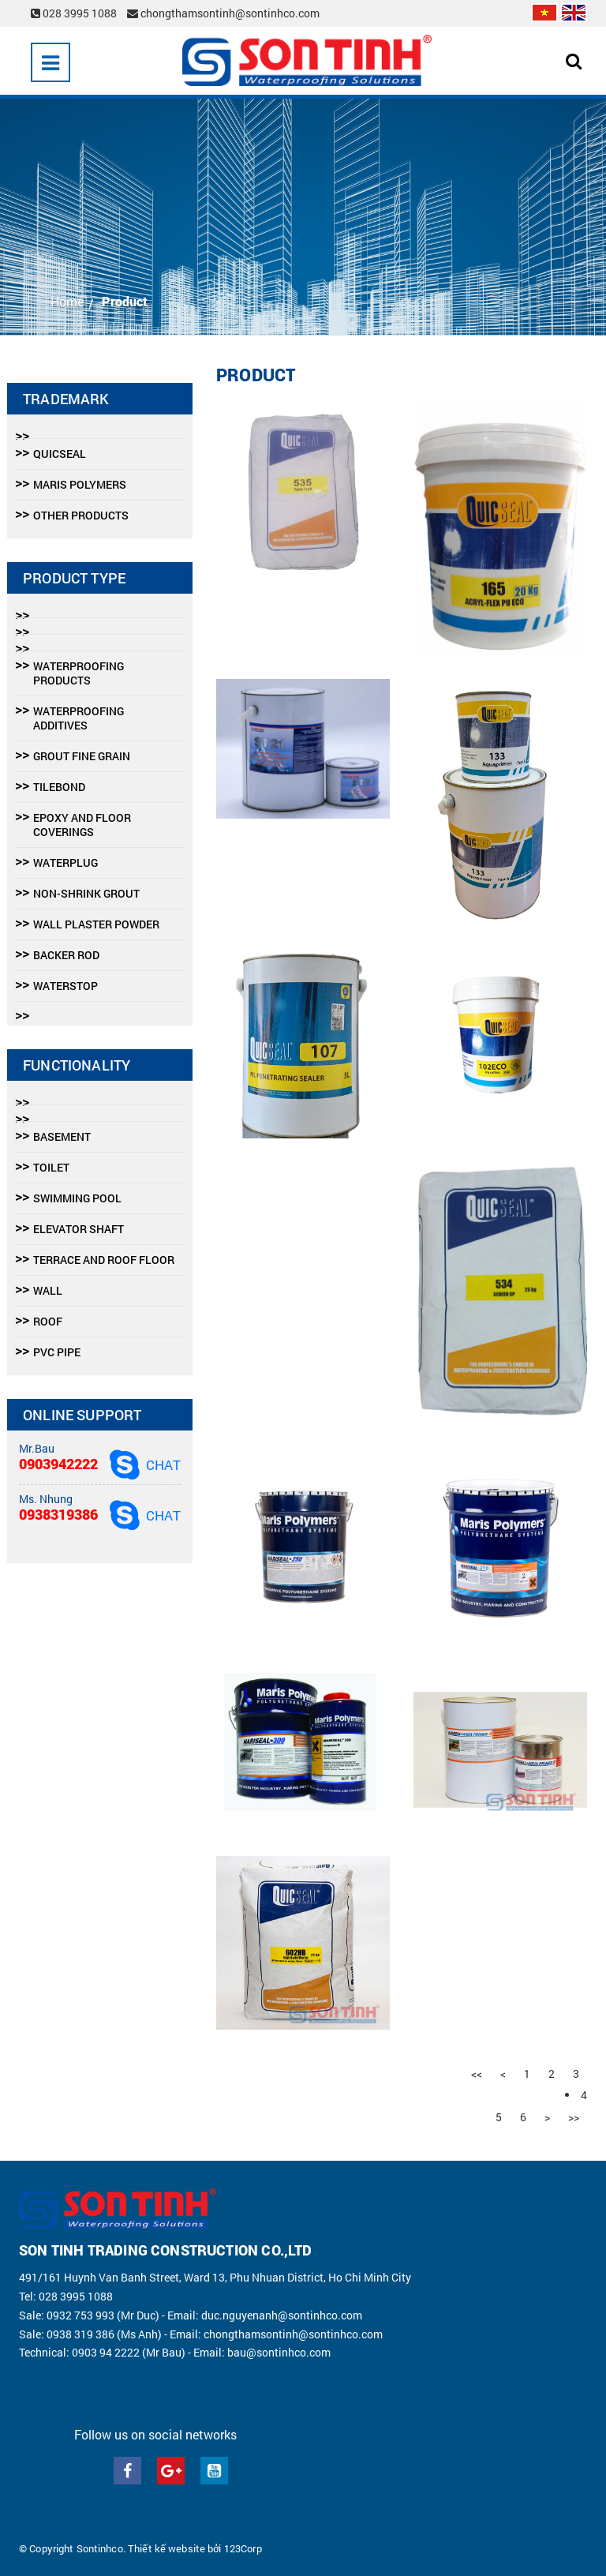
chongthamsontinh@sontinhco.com (223, 13)
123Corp (243, 2548)
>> (573, 2116)
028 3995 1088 (75, 13)
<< (476, 2073)
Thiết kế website (166, 2548)
